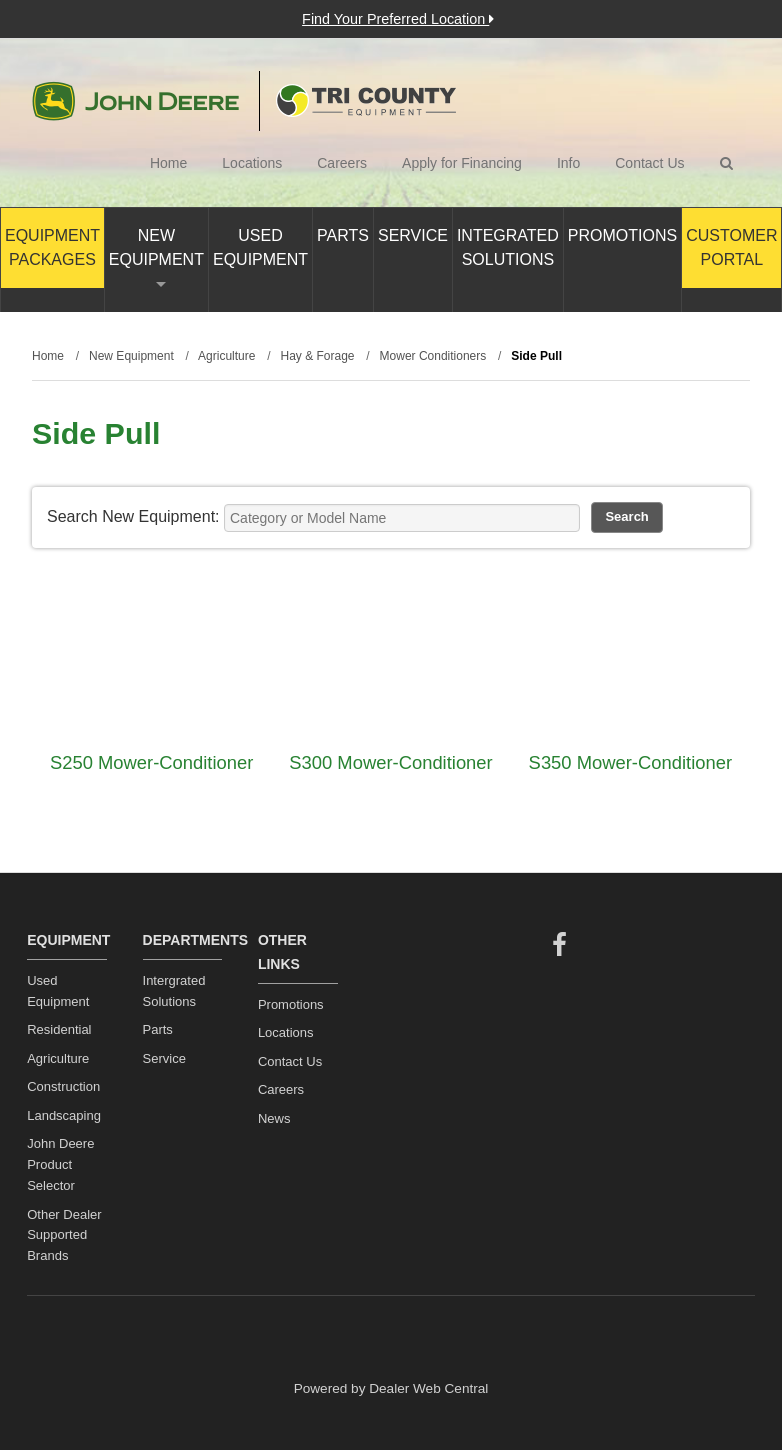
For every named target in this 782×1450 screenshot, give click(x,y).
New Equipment (156, 257)
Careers (342, 163)
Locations (252, 163)
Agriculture (58, 1058)
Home (168, 163)
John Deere (135, 101)
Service (413, 235)
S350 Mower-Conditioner (630, 762)
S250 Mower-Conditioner (151, 762)
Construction (63, 1086)
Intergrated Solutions (174, 991)
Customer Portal (731, 247)
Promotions (622, 235)
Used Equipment (260, 247)
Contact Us (649, 163)
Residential (59, 1029)
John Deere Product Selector (60, 1164)
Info (568, 163)
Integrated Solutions (508, 247)
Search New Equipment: (133, 516)
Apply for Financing (462, 163)
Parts (343, 235)
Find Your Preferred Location (398, 19)
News (274, 1118)
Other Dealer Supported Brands (64, 1235)
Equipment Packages (52, 247)
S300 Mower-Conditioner (390, 762)
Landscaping (64, 1115)
